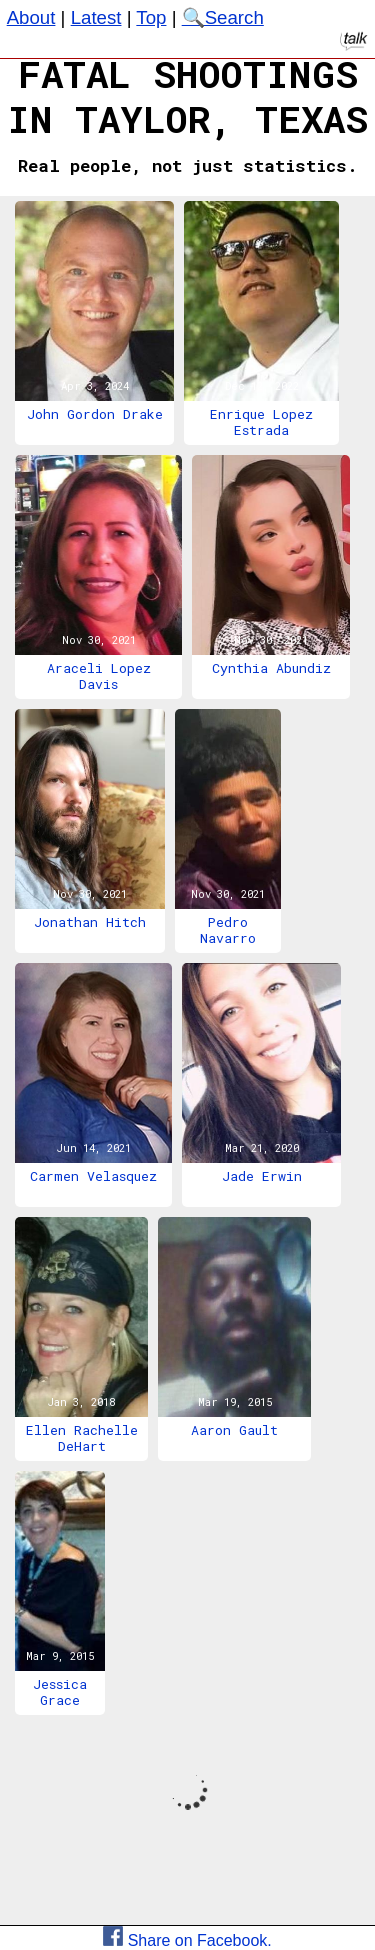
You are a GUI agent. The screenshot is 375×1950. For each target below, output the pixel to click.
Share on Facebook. (187, 1940)
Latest (96, 17)
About (31, 17)
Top (151, 17)
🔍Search (223, 17)
